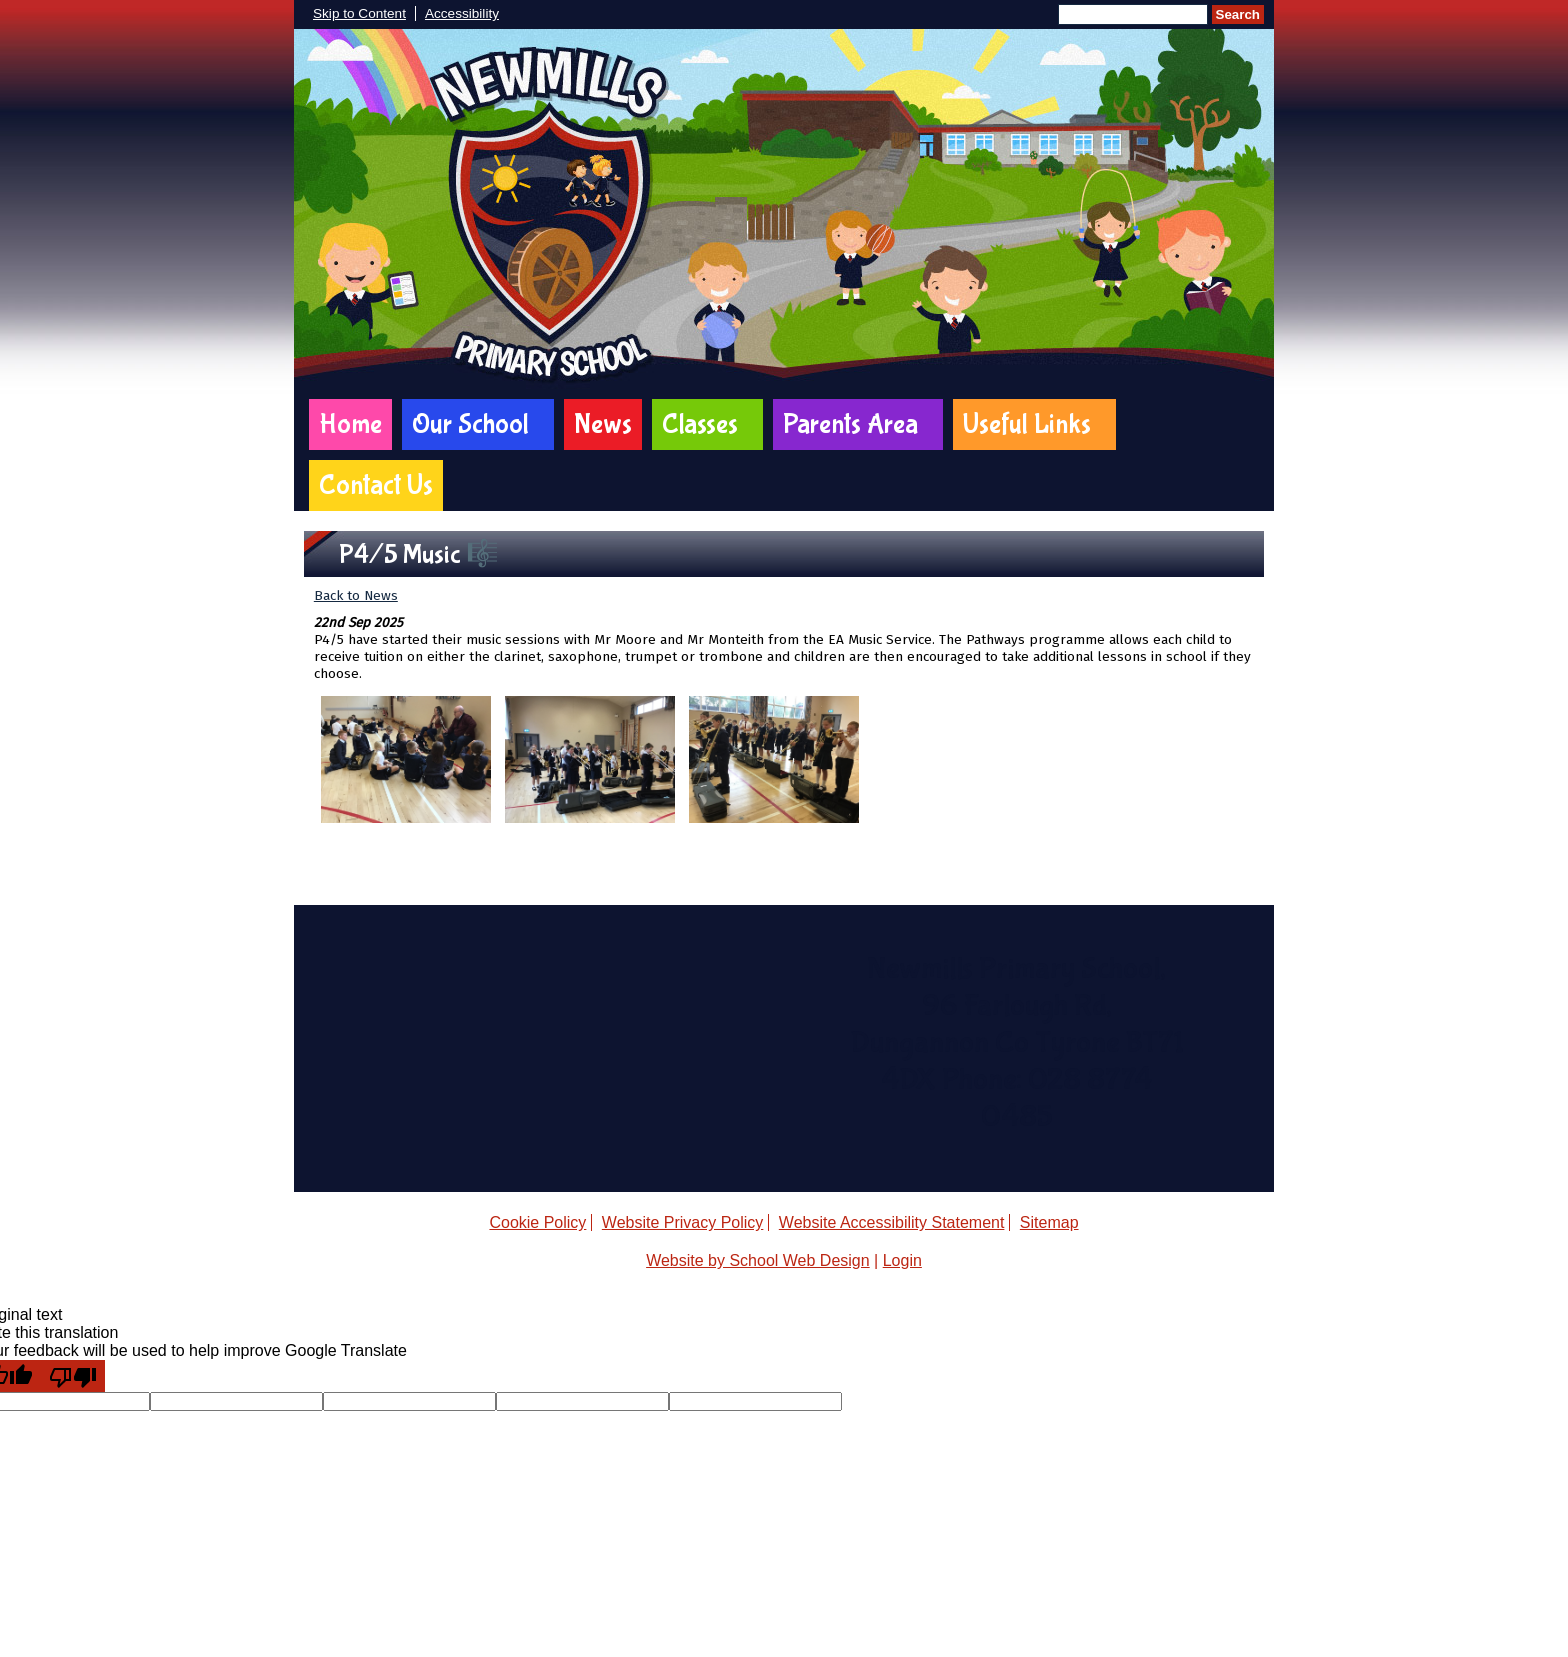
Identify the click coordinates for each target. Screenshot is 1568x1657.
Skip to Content (359, 13)
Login (902, 1260)
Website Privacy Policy (683, 1222)
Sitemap (1049, 1222)
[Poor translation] (73, 1376)
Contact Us (376, 485)
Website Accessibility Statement (892, 1222)
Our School (470, 424)
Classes (700, 424)
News (603, 424)
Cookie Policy (537, 1222)
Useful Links (1027, 424)
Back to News (356, 595)
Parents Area (850, 424)
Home (350, 424)
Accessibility (462, 13)
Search (1238, 14)
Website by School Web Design (758, 1260)
